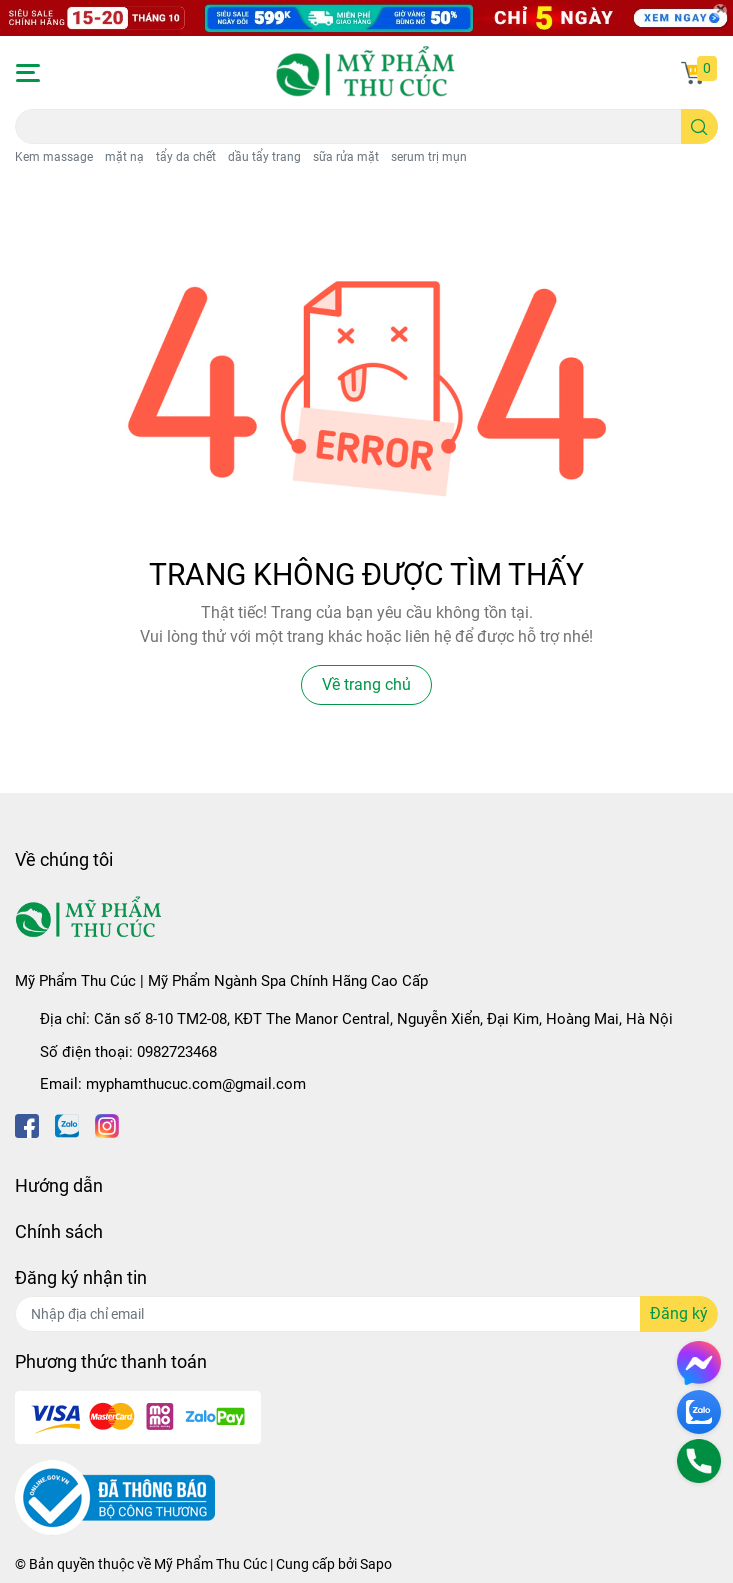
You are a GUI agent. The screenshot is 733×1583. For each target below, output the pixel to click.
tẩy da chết (186, 157)
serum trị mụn (429, 157)
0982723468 (177, 1052)
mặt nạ (124, 157)
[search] (699, 126)
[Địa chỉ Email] (366, 1314)
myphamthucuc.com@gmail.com (196, 1084)
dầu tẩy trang (264, 157)
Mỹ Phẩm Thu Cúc (210, 1564)
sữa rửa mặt (346, 157)
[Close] (720, 11)
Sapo (376, 1564)
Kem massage (54, 157)
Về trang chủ (366, 684)
